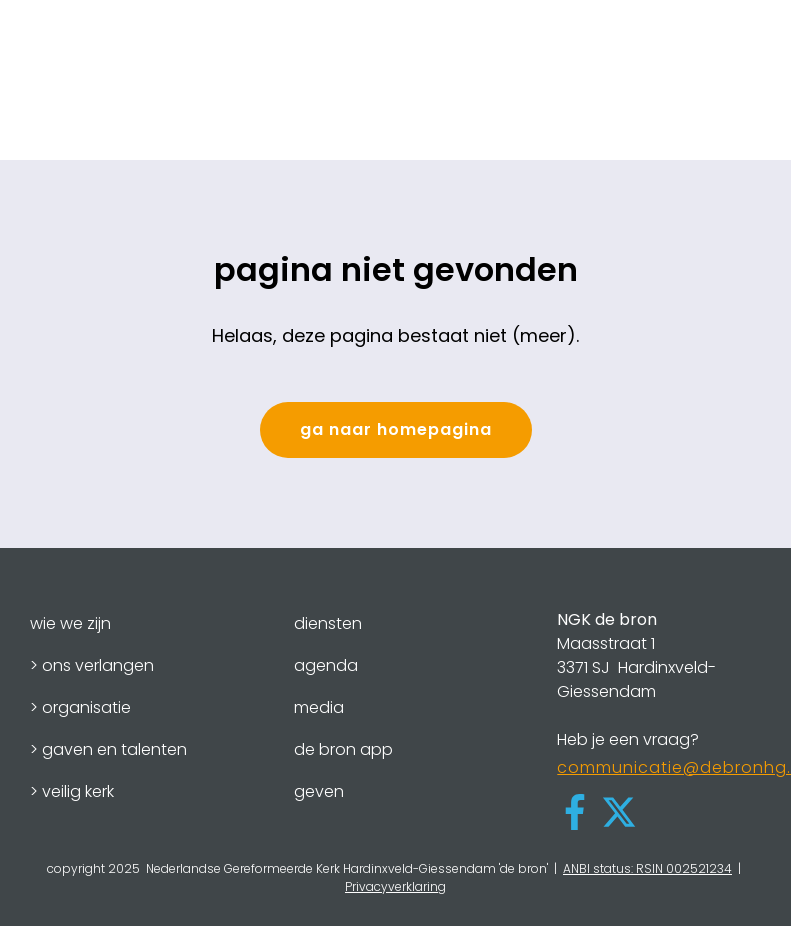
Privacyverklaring (395, 886)
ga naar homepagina (396, 429)
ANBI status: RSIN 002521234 (647, 868)
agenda (326, 665)
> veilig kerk (72, 791)
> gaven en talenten (108, 749)
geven (319, 791)
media (319, 707)
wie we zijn (70, 623)
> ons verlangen (92, 665)
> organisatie (80, 707)
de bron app (343, 749)
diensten (328, 623)
